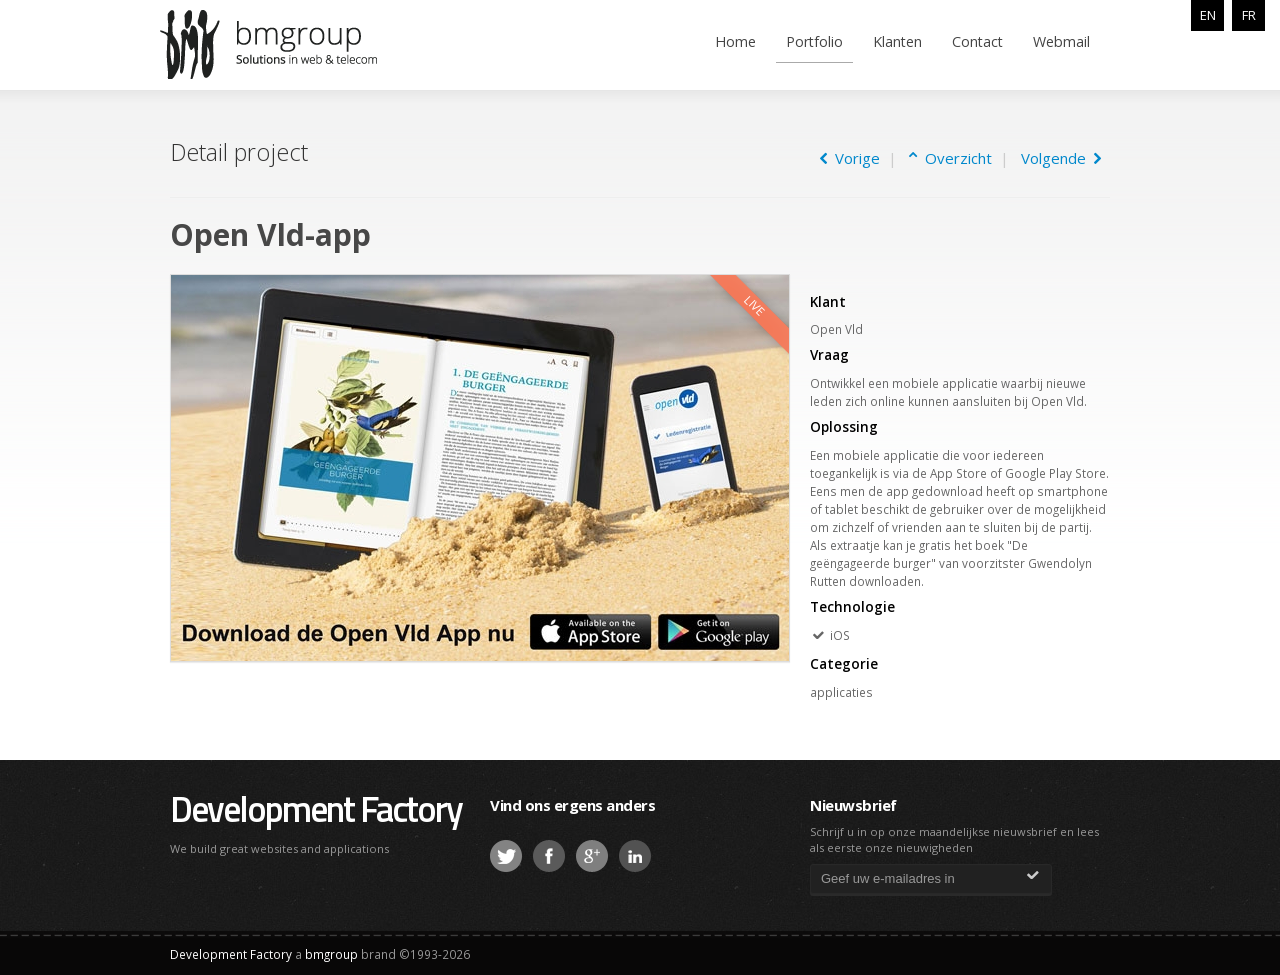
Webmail (1061, 41)
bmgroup (299, 44)
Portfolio (814, 41)
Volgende (1061, 158)
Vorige (850, 158)
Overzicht (954, 158)
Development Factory (316, 808)
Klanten (897, 41)
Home (735, 41)
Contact (977, 41)
